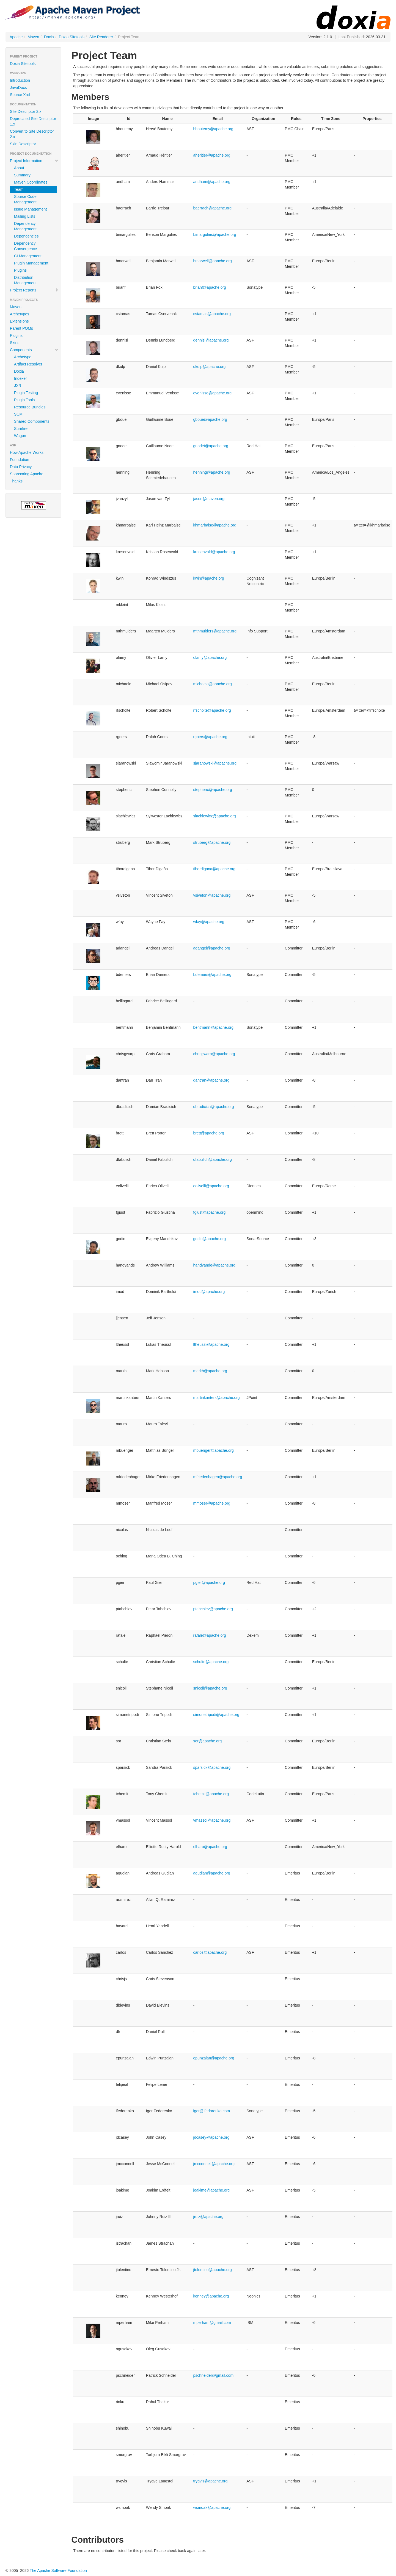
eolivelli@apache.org (211, 1186)
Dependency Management (25, 226)
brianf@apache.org (209, 287)
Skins (14, 342)
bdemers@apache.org (212, 974)
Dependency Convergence (25, 246)
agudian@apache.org (211, 1873)
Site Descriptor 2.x (25, 111)
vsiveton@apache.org (212, 895)
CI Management (28, 256)
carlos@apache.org (210, 1952)
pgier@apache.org (209, 1582)
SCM (18, 414)
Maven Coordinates (30, 182)
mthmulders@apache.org (215, 631)
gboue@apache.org (210, 419)
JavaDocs (18, 87)
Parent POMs (21, 328)
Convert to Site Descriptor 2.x (32, 134)
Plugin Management (31, 263)
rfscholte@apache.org (212, 710)
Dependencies (26, 236)
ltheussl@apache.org (211, 1344)
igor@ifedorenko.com (211, 2111)
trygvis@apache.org (210, 2481)
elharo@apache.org (210, 1846)
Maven (33, 37)
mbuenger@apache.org (213, 1450)
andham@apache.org (211, 181)
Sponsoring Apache (26, 474)
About (19, 168)
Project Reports (34, 290)
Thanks (16, 481)
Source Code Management (25, 199)
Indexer (20, 378)
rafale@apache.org (209, 1635)
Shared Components (31, 421)
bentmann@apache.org (213, 1027)
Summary (22, 175)
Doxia (49, 37)
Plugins (20, 270)
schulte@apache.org (211, 1662)
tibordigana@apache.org (214, 869)
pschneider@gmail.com (213, 2375)
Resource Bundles (29, 407)
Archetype (22, 357)
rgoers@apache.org (210, 737)
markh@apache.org (210, 1371)
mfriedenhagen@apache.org (217, 1477)
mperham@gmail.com (212, 2322)
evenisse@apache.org (212, 393)
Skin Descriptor (23, 144)
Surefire (21, 428)
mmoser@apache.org (211, 1503)
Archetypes (19, 314)
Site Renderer (101, 37)
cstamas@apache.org (212, 314)
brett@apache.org (208, 1133)
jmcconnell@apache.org (214, 2164)
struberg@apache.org (212, 842)
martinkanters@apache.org (216, 1397)
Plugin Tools (24, 400)
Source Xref (20, 94)
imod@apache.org (209, 1291)
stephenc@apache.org (212, 789)
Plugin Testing (26, 393)
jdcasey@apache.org (211, 2137)
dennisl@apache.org (211, 340)
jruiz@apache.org (208, 2216)
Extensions (19, 321)
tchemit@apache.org (211, 1794)
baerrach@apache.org (212, 208)
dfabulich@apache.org (212, 1159)
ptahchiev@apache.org (213, 1609)
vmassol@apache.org (212, 1820)
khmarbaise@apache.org (215, 525)
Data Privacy (21, 467)
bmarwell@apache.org (212, 261)
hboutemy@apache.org (213, 129)
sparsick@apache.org (212, 1767)
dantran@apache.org (211, 1080)
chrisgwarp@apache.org (214, 1054)
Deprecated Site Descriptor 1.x (33, 121)
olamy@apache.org (210, 657)
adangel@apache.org (211, 948)
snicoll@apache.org (210, 1688)
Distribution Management (25, 280)
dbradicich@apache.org (213, 1106)
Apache (16, 37)
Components (34, 350)
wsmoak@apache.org (212, 2507)
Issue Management (30, 209)
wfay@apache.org (208, 921)
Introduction (20, 80)
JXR (17, 385)
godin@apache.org (209, 1239)
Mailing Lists (24, 216)
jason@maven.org (209, 498)
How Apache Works (26, 452)
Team (18, 189)
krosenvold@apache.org (214, 552)
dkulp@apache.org (209, 366)
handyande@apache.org (214, 1265)
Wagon (20, 435)
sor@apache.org (207, 1741)
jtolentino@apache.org (212, 2269)
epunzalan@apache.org (213, 2058)
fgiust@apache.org (209, 1212)
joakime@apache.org (211, 2190)
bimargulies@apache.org (214, 234)
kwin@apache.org (208, 578)
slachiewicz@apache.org (214, 816)
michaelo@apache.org (212, 684)
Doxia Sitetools (71, 37)
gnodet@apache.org (210, 446)
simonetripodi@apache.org (216, 1714)
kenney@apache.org (211, 2296)
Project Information (34, 161)
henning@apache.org (211, 472)
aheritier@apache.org (211, 155)
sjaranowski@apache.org (215, 763)
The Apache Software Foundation (58, 2570)
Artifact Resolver (28, 364)
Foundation (19, 459)
